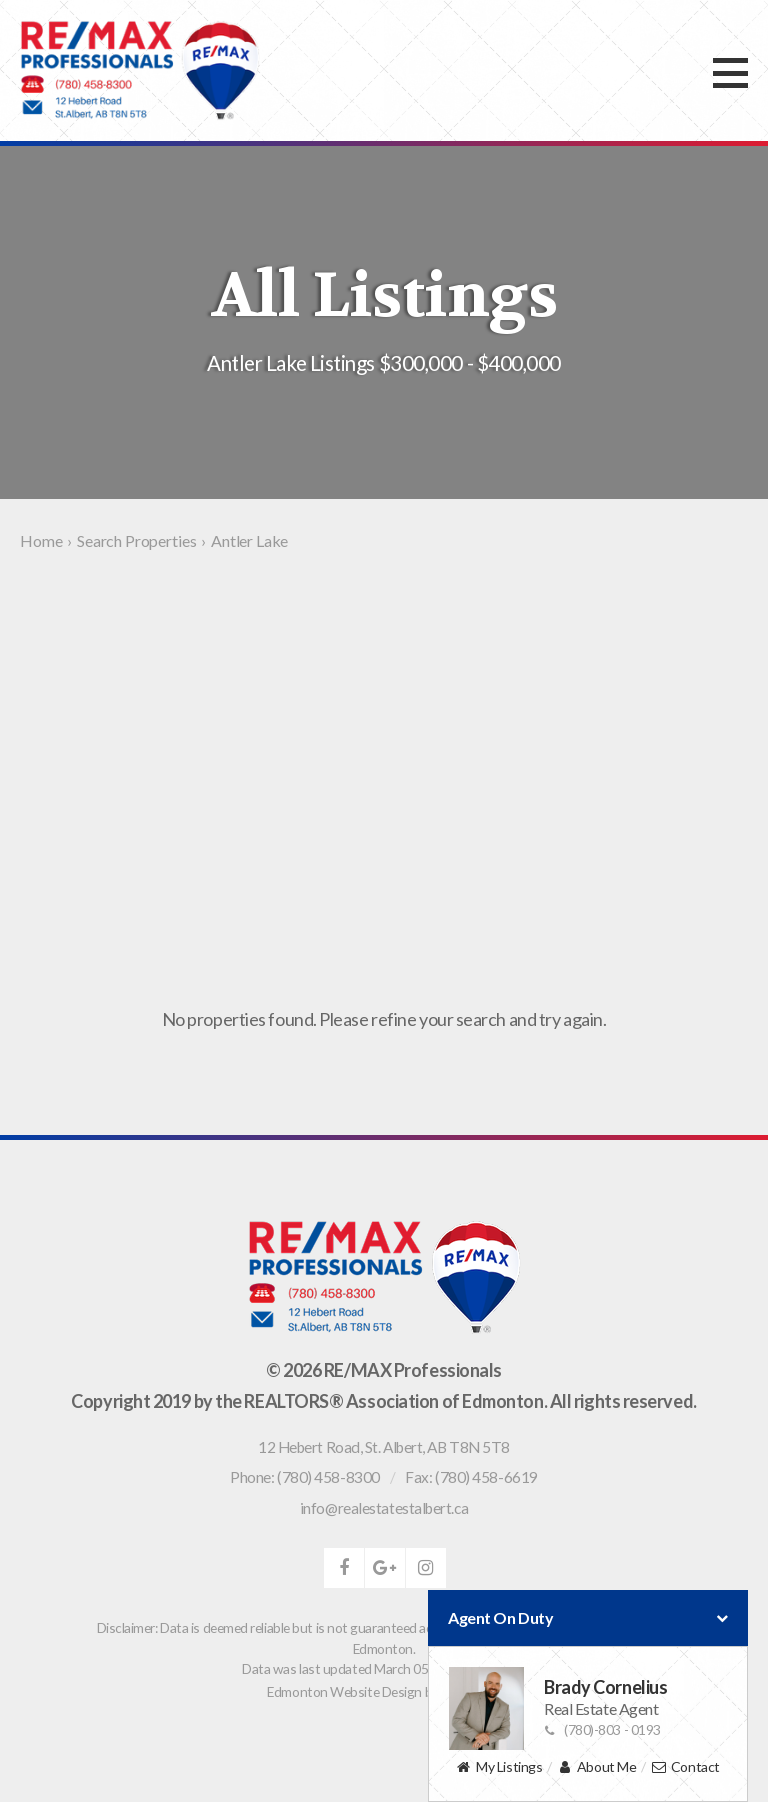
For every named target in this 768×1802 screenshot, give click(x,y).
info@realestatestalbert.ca (384, 1508)
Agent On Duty (588, 1618)
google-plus (385, 1568)
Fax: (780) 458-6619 (471, 1477)
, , (384, 1447)
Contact (685, 1767)
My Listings (499, 1767)
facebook (344, 1568)
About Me (596, 1767)
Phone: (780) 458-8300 (305, 1477)
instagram (426, 1568)
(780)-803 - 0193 (602, 1729)
